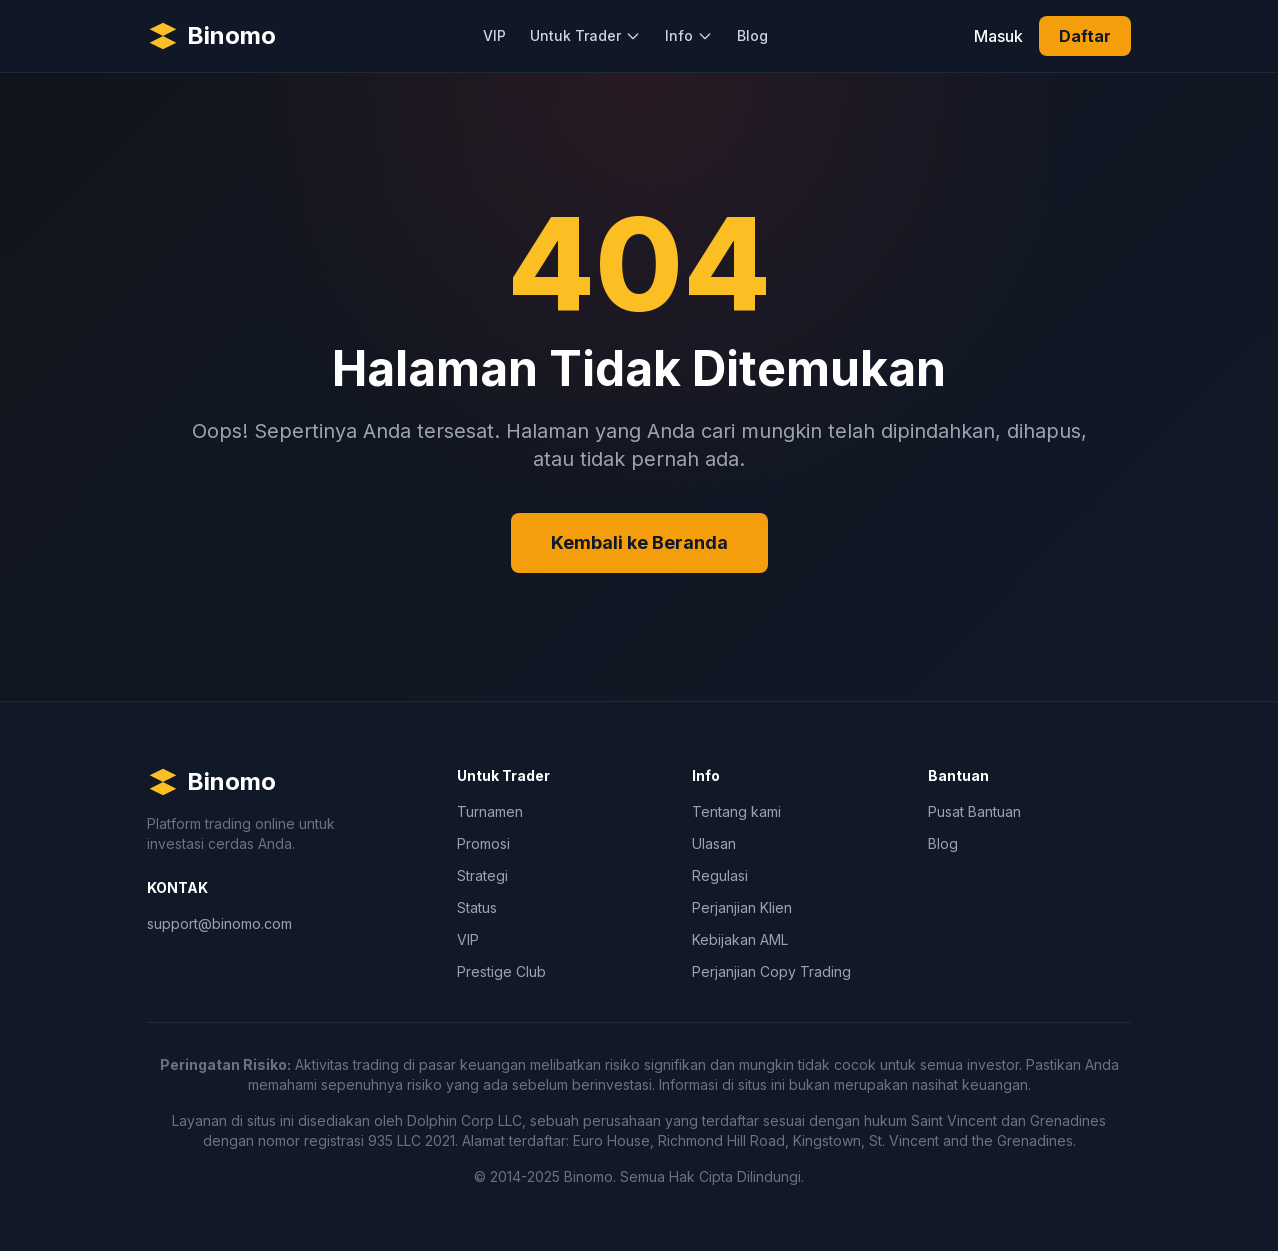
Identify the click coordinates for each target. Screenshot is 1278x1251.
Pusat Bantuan (974, 811)
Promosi (483, 843)
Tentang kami (736, 811)
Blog (752, 35)
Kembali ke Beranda (639, 542)
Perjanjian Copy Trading (771, 971)
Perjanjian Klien (742, 907)
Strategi (482, 875)
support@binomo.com (219, 923)
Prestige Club (501, 971)
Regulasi (720, 875)
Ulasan (714, 843)
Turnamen (490, 811)
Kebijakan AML (740, 939)
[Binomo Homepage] (211, 36)
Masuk (998, 36)
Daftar (1085, 36)
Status (477, 907)
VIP (494, 35)
